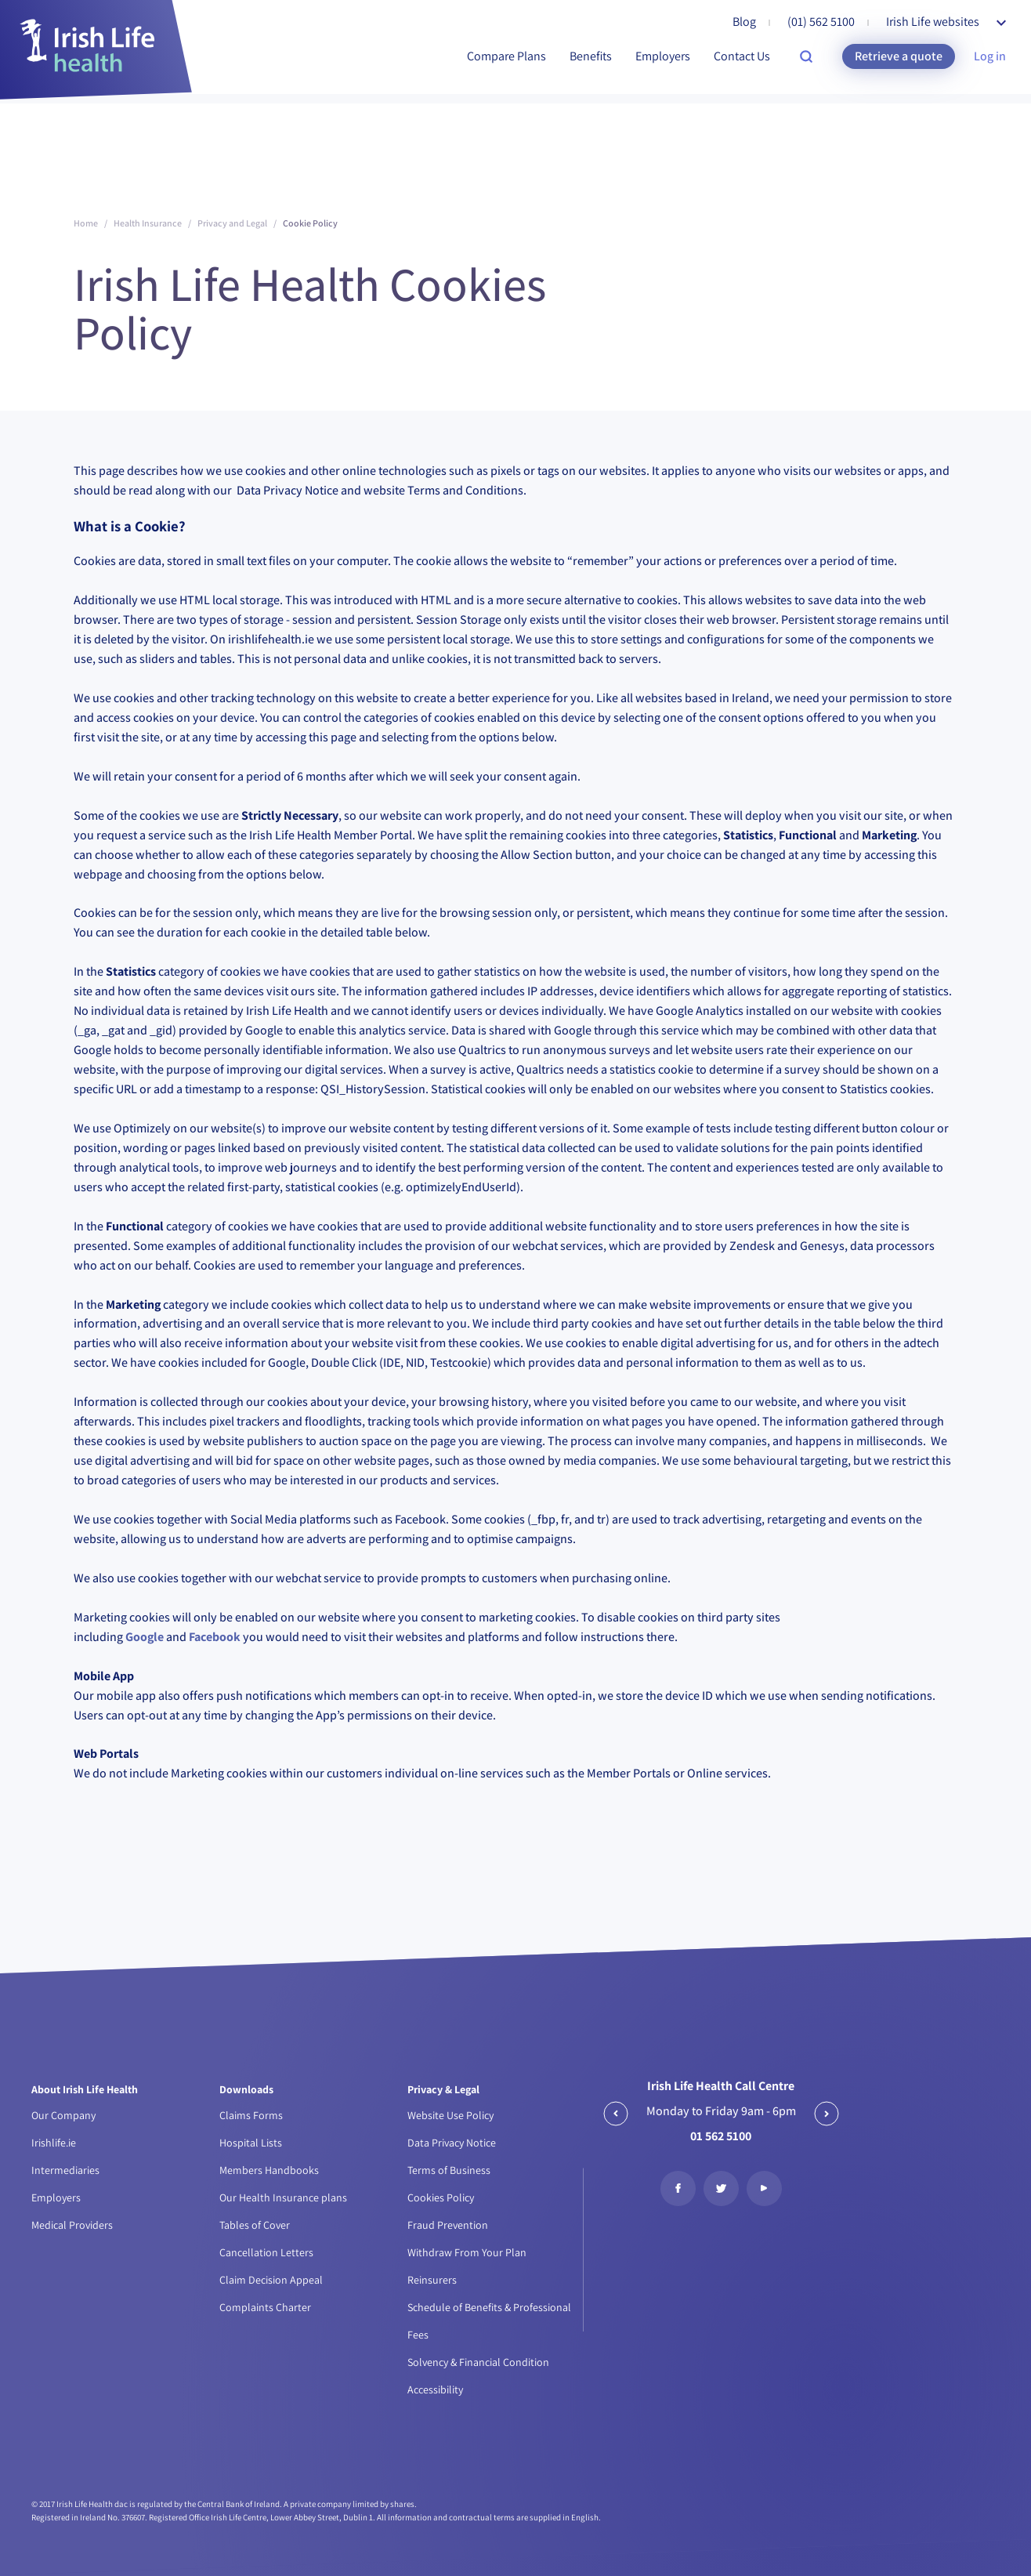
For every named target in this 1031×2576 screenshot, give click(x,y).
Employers (662, 56)
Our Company (63, 2115)
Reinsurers (432, 2280)
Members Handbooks (269, 2170)
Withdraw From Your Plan (466, 2252)
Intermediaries (65, 2170)
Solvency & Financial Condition (478, 2362)
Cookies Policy (440, 2197)
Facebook (215, 1637)
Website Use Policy (450, 2115)
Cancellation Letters (266, 2252)
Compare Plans (506, 56)
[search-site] (806, 56)
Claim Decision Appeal (271, 2280)
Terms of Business (448, 2170)
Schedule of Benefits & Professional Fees (489, 2321)
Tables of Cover (254, 2225)
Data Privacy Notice (451, 2143)
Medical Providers (72, 2225)
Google (144, 1637)
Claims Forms (251, 2115)
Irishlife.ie (53, 2143)
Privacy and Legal (232, 223)
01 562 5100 (720, 2136)
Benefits (591, 56)
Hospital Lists (250, 2143)
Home (86, 223)
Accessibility (435, 2389)
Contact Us (742, 56)
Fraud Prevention (447, 2225)
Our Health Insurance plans (283, 2197)
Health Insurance (148, 223)
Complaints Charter (265, 2307)
